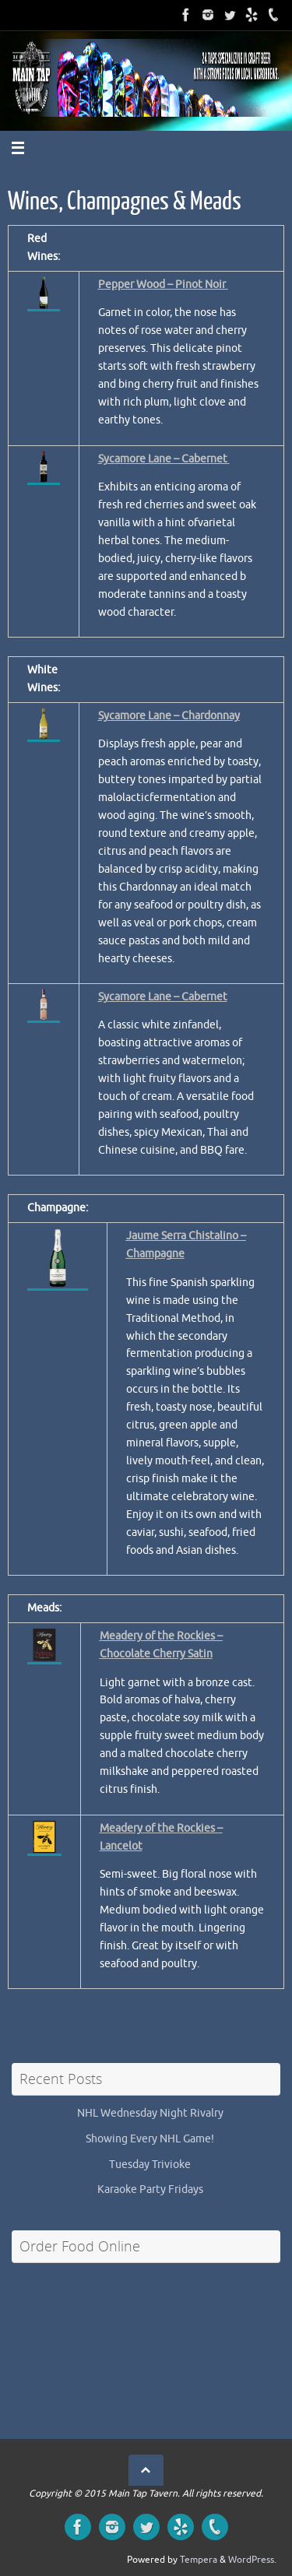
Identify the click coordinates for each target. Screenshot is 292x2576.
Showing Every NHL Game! (150, 2138)
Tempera (198, 2559)
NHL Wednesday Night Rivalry (150, 2113)
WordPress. (252, 2559)
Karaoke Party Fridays (150, 2189)
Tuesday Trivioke (150, 2164)
